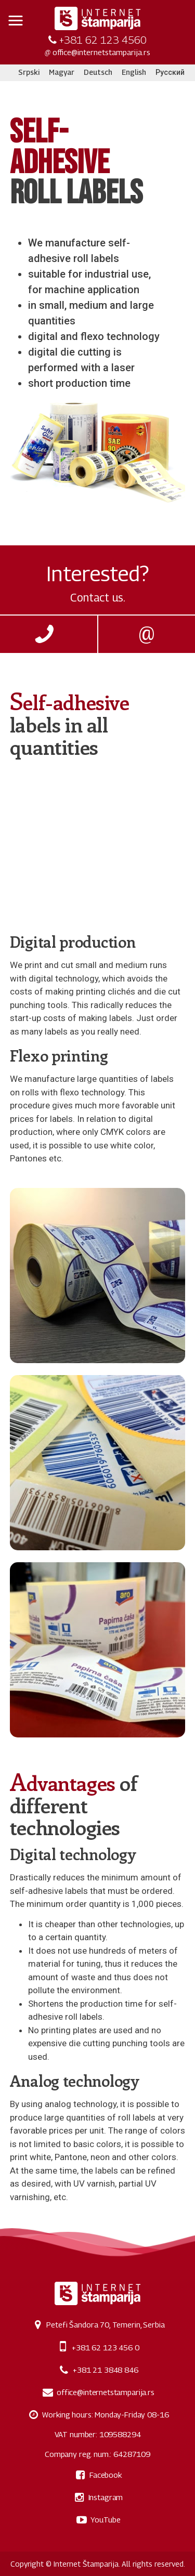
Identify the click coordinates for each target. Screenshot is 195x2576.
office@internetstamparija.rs (101, 52)
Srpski (29, 72)
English (134, 72)
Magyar (61, 72)
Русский (170, 72)
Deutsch (98, 72)
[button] (16, 21)
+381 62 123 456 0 (105, 2347)
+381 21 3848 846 (105, 2369)
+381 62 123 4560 (103, 40)
